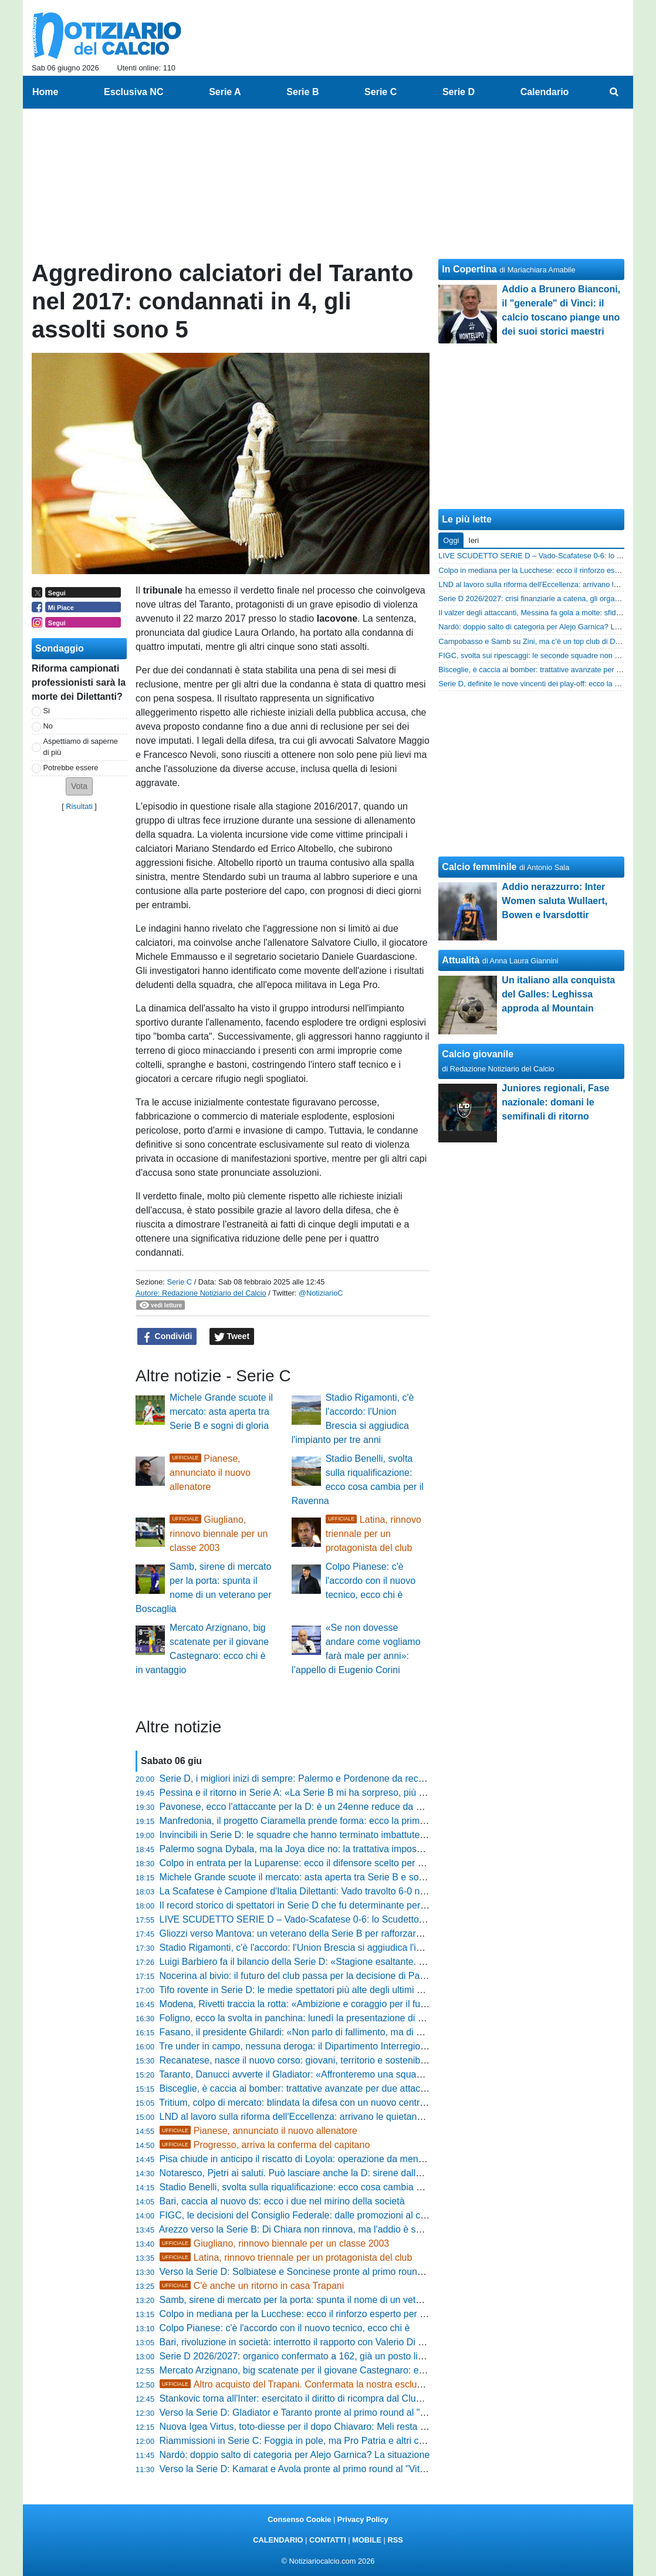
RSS (395, 2539)
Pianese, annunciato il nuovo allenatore (210, 1473)
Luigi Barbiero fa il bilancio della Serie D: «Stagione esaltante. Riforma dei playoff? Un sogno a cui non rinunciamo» (400, 1962)
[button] (79, 786)
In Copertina (469, 269)
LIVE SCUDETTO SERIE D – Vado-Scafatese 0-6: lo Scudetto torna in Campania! (330, 1919)
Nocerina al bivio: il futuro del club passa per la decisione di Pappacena (308, 1976)
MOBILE (366, 2539)
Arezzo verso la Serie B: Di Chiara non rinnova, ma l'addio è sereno (299, 2229)
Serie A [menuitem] (225, 92)
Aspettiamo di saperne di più (80, 747)
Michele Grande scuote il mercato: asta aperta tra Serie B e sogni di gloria (221, 1411)
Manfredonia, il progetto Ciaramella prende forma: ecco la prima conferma (313, 1821)
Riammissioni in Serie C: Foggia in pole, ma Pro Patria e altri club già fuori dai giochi (335, 2441)
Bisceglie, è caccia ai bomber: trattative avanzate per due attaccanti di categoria (326, 2088)
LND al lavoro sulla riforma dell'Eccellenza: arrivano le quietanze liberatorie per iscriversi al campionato (373, 2117)
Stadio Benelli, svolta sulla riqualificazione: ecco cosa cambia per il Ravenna (318, 2187)
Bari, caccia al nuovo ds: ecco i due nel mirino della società (282, 2201)
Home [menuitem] (45, 92)
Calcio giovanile (477, 1054)
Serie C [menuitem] (380, 92)
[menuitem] (614, 92)
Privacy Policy (362, 2519)
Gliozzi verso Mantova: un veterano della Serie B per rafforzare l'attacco (309, 1933)
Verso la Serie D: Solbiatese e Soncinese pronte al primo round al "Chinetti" (317, 2272)
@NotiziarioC (321, 1293)
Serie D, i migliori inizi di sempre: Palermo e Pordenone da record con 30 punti (323, 1778)
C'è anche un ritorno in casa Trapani (252, 2286)
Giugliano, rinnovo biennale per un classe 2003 (219, 1534)
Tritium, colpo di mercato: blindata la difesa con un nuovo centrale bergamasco (322, 2103)
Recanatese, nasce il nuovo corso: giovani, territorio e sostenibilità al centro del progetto (342, 2060)
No (48, 725)
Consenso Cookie (299, 2519)
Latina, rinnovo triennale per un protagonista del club (373, 1534)
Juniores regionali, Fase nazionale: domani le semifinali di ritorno (555, 1102)
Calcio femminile (479, 867)
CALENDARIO (278, 2539)
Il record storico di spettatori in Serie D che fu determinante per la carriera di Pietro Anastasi (350, 1905)
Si (46, 710)
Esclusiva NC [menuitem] (133, 92)
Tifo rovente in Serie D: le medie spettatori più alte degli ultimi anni (296, 1990)
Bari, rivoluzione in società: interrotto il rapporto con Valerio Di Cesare (304, 2342)
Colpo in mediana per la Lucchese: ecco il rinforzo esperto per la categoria (314, 2314)
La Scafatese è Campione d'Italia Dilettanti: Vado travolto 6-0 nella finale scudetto (329, 1891)
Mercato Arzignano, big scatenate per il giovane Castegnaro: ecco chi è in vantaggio (334, 2370)
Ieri (473, 540)
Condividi (167, 1336)
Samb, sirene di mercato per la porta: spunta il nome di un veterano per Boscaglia (329, 2300)
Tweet (232, 1336)
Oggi (451, 540)
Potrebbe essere (71, 767)
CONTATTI (327, 2539)
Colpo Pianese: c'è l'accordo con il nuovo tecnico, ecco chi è (370, 1581)
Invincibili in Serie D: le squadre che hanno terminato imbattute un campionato (322, 1835)
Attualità (460, 960)
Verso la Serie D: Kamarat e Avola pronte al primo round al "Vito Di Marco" (314, 2469)
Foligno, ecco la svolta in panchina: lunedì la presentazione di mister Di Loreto (322, 2018)
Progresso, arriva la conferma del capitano (265, 2145)
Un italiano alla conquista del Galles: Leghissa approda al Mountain (558, 994)
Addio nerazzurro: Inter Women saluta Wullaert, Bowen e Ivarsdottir (554, 901)
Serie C (179, 1281)
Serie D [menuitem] (458, 92)
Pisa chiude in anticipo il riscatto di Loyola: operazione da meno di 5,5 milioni (319, 2159)
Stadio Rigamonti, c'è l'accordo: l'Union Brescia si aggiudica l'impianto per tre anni (330, 1948)
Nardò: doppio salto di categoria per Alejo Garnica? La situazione (295, 2455)
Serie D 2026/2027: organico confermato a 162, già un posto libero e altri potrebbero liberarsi (353, 2356)
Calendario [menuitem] (544, 92)
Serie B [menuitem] (302, 92)
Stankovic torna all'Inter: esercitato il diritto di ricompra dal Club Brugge (307, 2398)
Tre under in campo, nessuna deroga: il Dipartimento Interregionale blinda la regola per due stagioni (366, 2046)
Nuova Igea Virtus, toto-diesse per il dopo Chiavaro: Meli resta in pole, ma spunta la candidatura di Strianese (385, 2427)
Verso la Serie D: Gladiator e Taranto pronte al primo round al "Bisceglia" (310, 2412)
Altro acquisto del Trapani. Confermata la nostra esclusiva (297, 2384)
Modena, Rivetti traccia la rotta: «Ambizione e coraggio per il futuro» (301, 2004)
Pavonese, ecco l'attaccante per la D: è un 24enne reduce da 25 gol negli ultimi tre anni (341, 1807)
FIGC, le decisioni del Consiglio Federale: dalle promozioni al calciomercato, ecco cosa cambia (357, 2215)
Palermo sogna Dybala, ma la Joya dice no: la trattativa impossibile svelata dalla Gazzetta (346, 1849)
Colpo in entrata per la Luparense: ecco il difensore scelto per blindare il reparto (325, 1863)
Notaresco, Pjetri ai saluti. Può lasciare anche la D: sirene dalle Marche (307, 2173)
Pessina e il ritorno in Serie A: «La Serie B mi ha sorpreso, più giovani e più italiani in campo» (353, 1793)
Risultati (79, 806)
